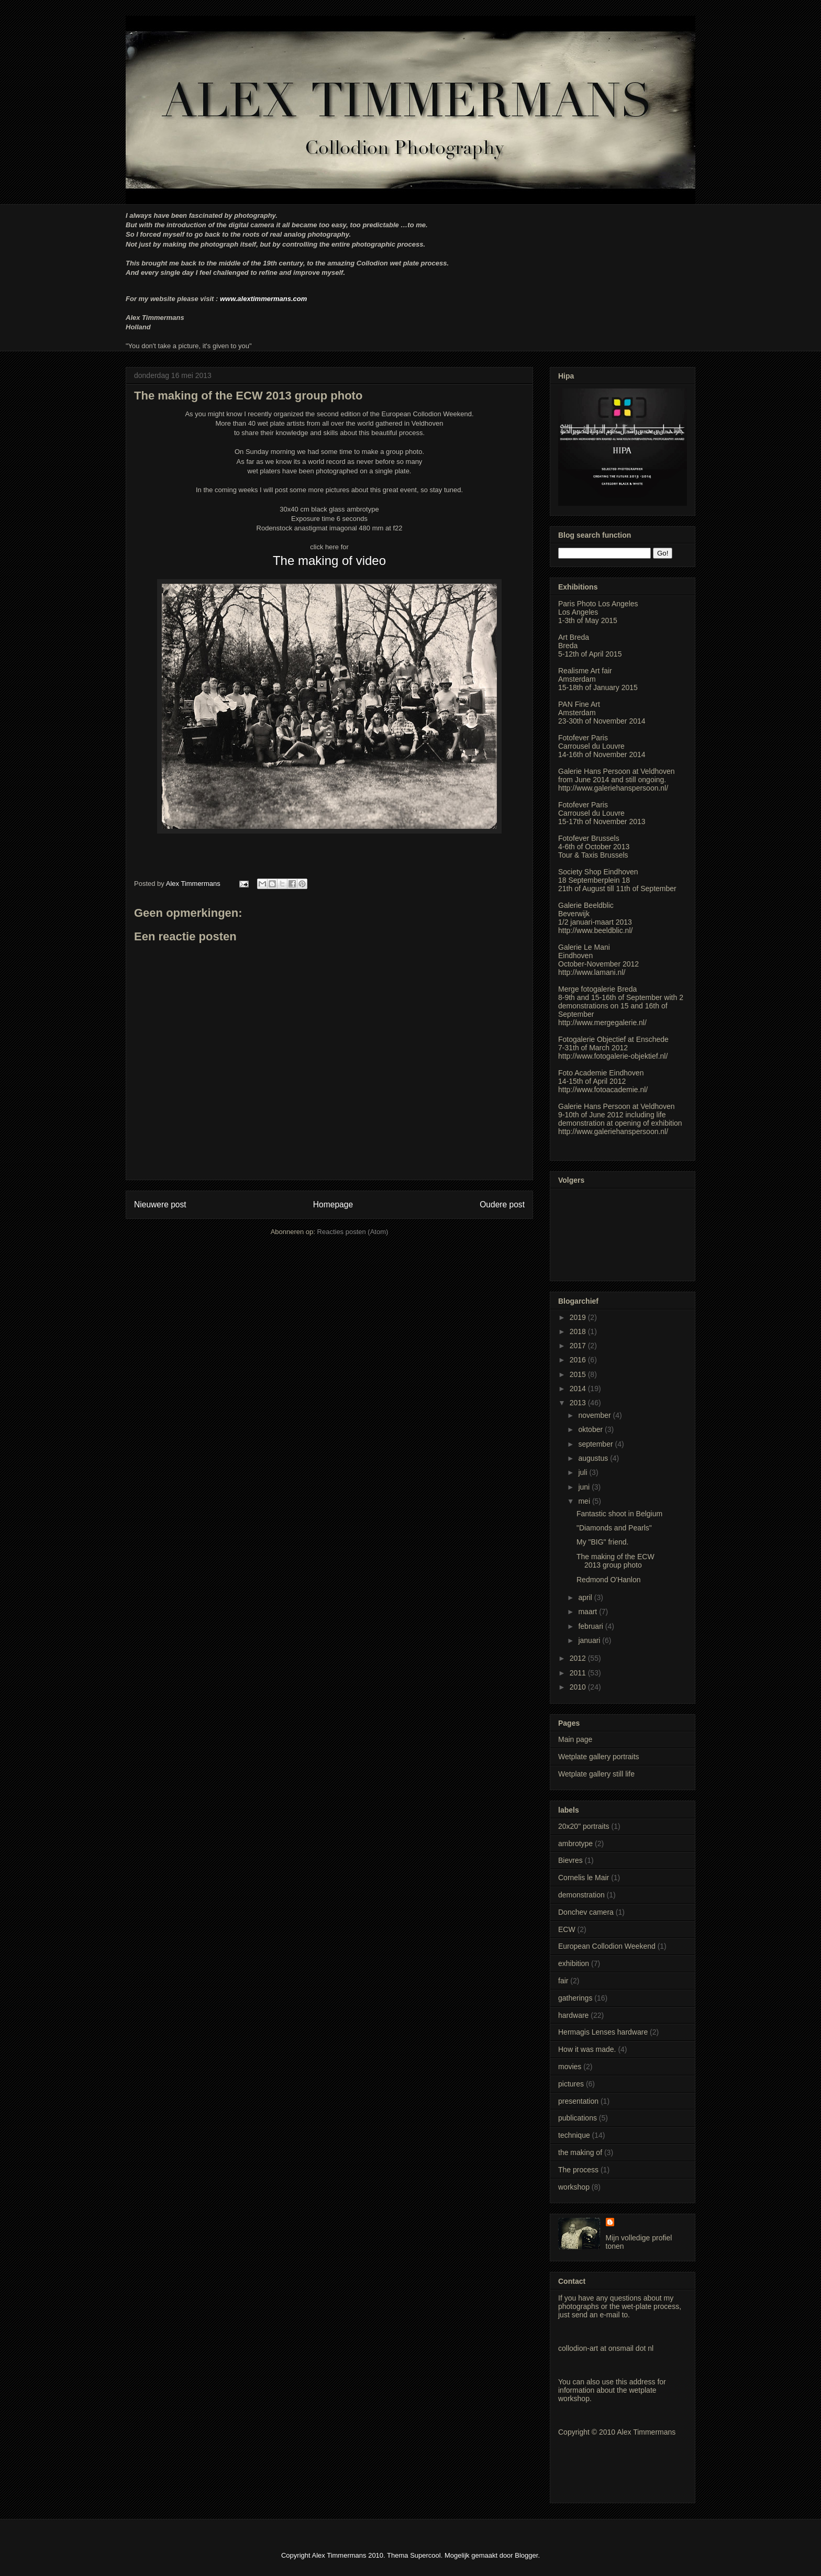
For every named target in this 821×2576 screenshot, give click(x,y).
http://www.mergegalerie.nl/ (602, 1022)
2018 (579, 1331)
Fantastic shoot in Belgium (619, 1513)
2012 (579, 1658)
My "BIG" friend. (602, 1542)
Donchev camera (586, 1912)
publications (577, 2118)
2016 (579, 1360)
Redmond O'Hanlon (608, 1579)
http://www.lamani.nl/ (591, 972)
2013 (579, 1402)
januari (590, 1640)
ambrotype (575, 1843)
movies (569, 2066)
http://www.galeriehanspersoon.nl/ (613, 788)
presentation (578, 2101)
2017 (579, 1345)
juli (583, 1472)
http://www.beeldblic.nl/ (595, 930)
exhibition (573, 1963)
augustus (594, 1458)
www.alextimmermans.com (263, 299)
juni (585, 1487)
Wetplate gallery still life (596, 1774)
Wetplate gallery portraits (598, 1756)
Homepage (333, 1204)
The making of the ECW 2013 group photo (615, 1561)
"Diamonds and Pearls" (614, 1528)
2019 (579, 1317)
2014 (579, 1388)
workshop (574, 2187)
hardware (573, 2015)
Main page (575, 1739)
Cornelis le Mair (583, 1877)
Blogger (526, 2555)
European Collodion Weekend (607, 1946)
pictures (571, 2084)
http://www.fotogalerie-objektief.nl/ (613, 1056)
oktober (591, 1429)
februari (591, 1626)
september (596, 1444)
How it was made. (587, 2049)
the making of (580, 2152)
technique (574, 2135)
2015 (579, 1374)
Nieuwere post (160, 1204)
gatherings (575, 1998)
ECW (566, 1929)
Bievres (570, 1860)
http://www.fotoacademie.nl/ (603, 1089)
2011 (579, 1673)
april (586, 1597)
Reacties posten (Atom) (353, 1232)
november (595, 1415)
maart (588, 1611)
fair (563, 1981)
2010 (579, 1687)
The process (578, 2170)
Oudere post (502, 1204)
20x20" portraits (583, 1826)
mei (585, 1501)
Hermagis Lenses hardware (603, 2032)
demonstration (581, 1895)
